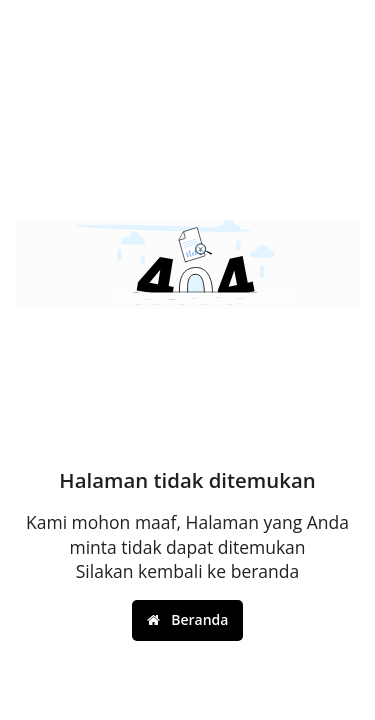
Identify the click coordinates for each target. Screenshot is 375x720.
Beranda (188, 619)
